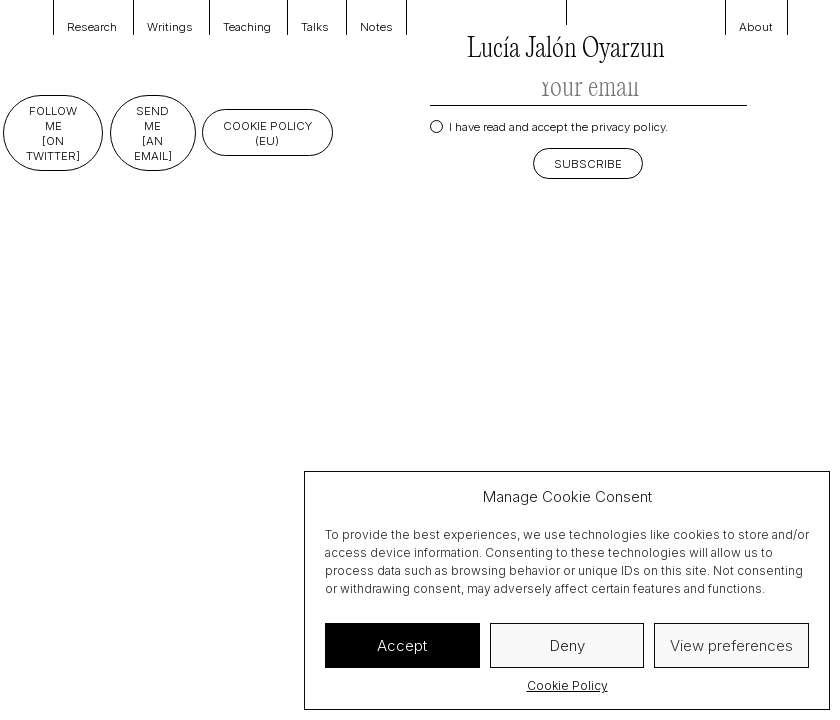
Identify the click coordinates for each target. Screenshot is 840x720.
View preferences (731, 645)
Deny (567, 645)
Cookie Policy (567, 685)
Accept (402, 645)
